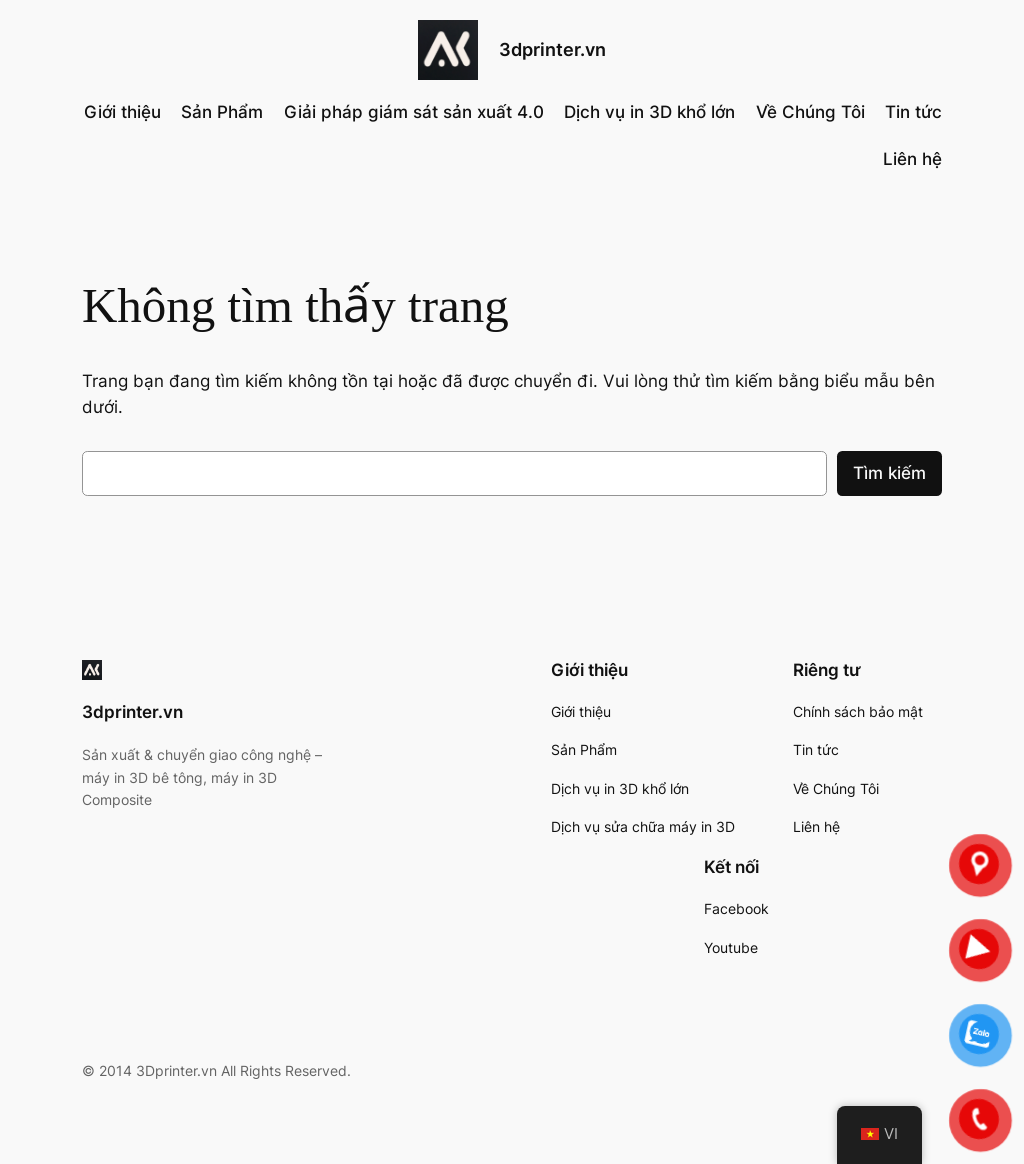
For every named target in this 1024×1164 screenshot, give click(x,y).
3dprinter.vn (552, 49)
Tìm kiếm (889, 473)
